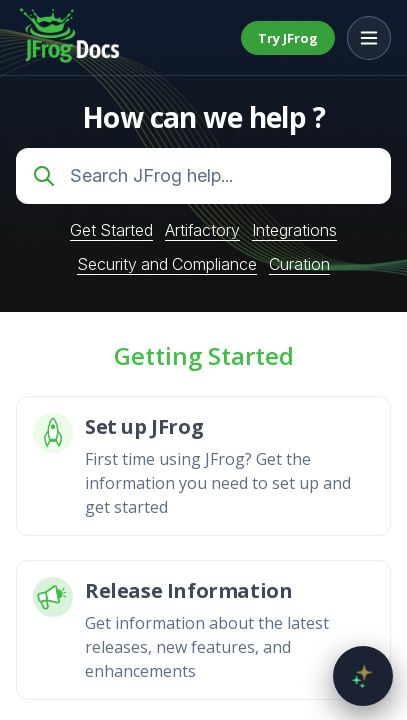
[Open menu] (369, 38)
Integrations (294, 230)
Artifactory (202, 230)
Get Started (111, 230)
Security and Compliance (167, 264)
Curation (299, 264)
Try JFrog (288, 38)
